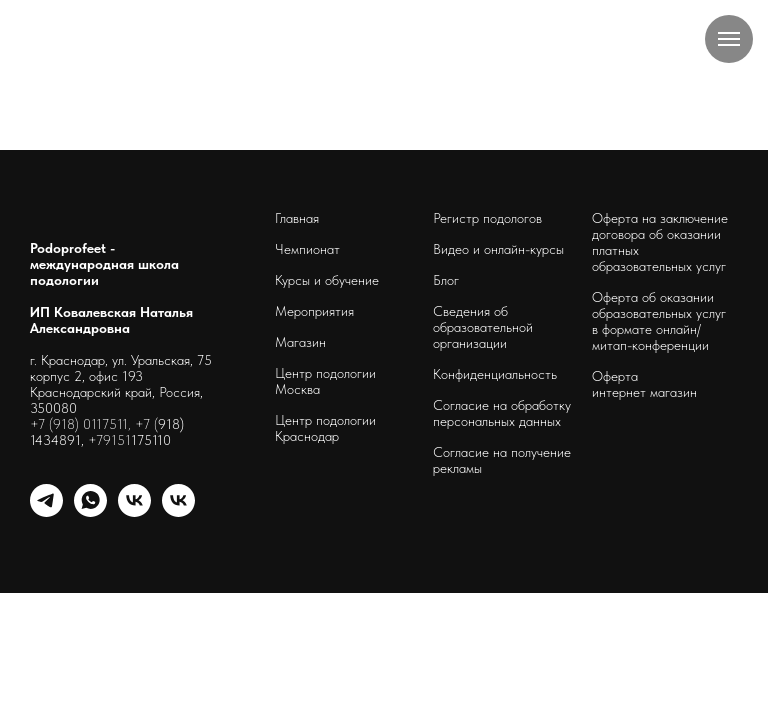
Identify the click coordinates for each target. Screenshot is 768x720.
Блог (446, 280)
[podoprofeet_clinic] (178, 511)
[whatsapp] (90, 511)
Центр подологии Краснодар (325, 428)
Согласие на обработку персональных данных (502, 413)
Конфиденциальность (495, 374)
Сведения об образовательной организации (483, 327)
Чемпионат (307, 249)
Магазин (300, 342)
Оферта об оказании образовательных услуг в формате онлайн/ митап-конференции (659, 321)
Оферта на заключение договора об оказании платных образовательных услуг (660, 242)
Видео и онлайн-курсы (498, 249)
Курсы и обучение (327, 280)
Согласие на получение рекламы (502, 460)
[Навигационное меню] (729, 39)
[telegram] (46, 511)
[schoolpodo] (134, 511)
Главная (297, 218)
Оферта (615, 376)
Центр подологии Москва (325, 381)
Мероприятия (314, 311)
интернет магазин (644, 392)
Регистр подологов (487, 218)
